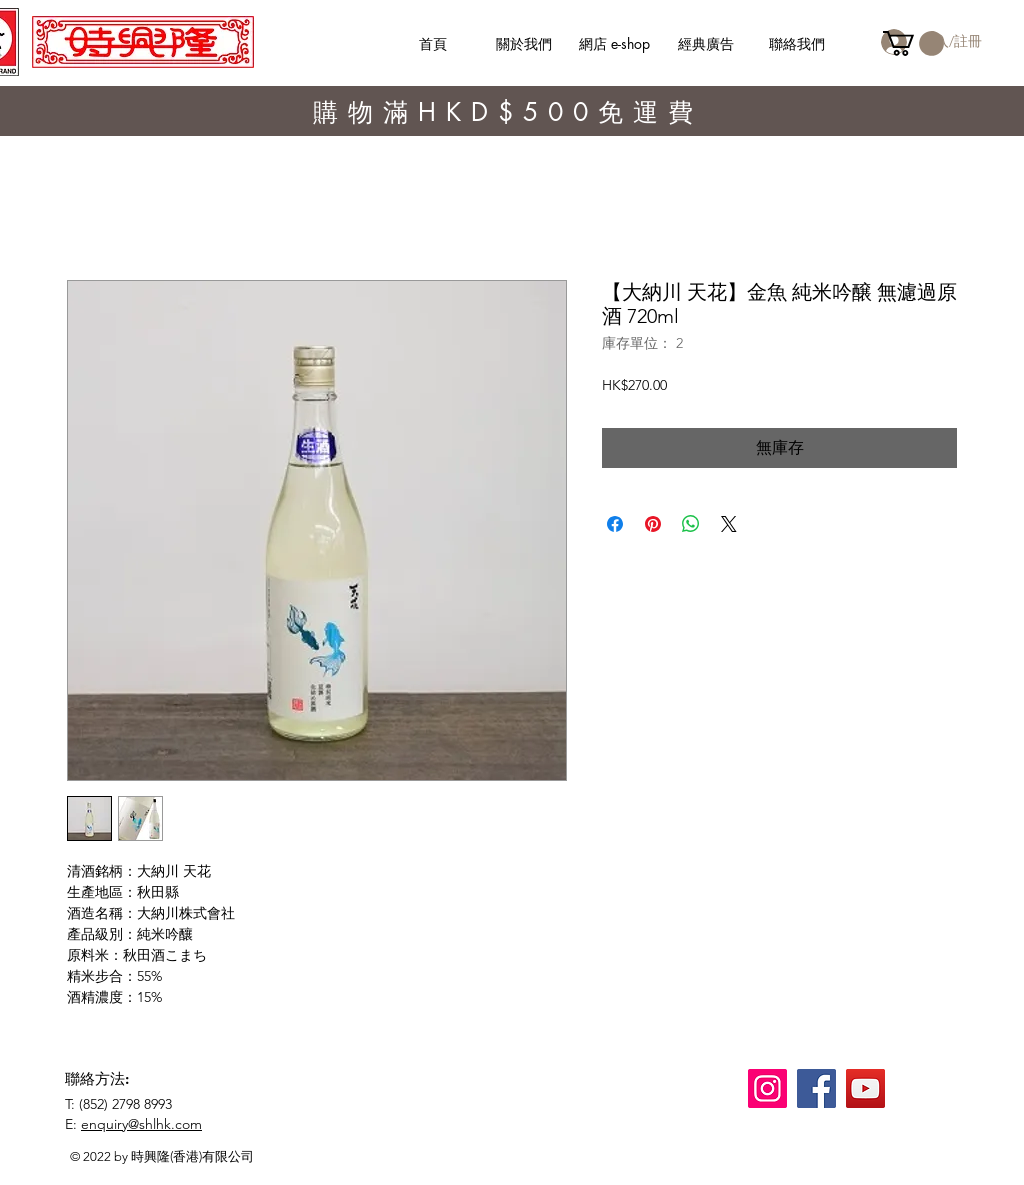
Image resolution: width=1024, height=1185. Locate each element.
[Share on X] (729, 524)
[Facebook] (816, 1088)
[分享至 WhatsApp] (691, 524)
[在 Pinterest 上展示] (653, 524)
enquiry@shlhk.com (141, 1124)
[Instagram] (767, 1088)
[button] (913, 43)
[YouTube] (865, 1088)
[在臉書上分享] (615, 524)
